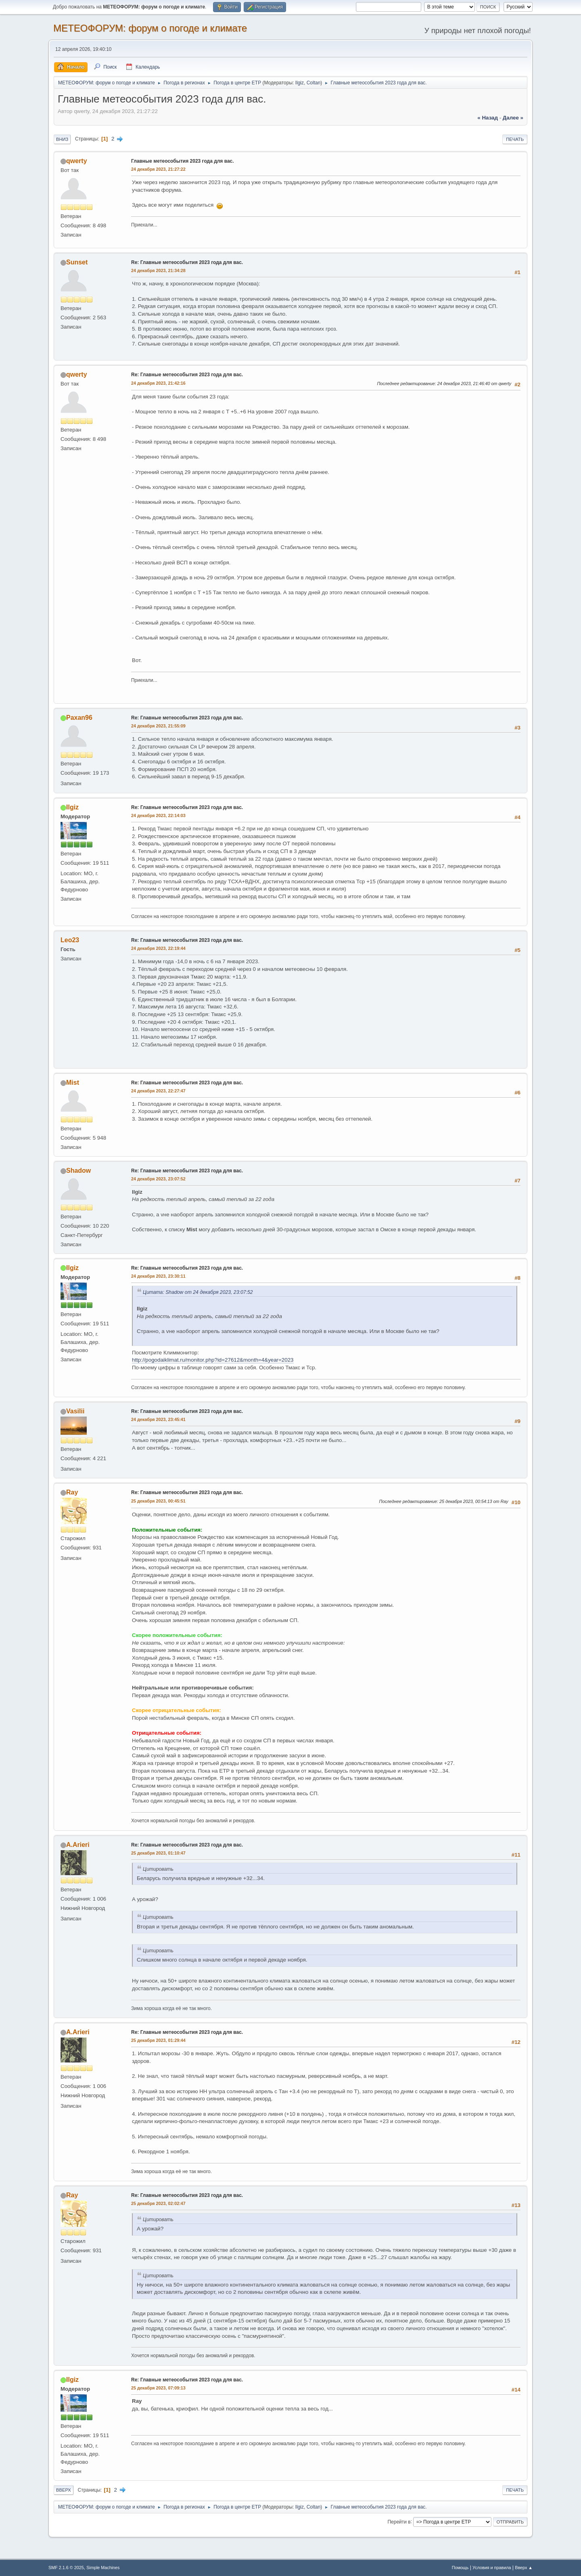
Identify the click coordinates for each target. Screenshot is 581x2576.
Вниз (62, 139)
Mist (72, 1082)
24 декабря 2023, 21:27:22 (158, 169)
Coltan (314, 83)
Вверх (63, 2490)
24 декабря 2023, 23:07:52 (158, 1178)
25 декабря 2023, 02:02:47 (158, 2203)
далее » (513, 118)
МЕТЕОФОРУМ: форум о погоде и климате (150, 28)
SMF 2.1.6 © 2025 (66, 2567)
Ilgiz (299, 83)
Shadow (78, 1170)
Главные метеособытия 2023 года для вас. (182, 161)
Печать (515, 139)
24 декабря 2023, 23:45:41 (158, 1419)
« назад (487, 118)
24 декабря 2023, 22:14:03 (158, 815)
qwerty (76, 160)
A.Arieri (78, 1844)
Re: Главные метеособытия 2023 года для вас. (187, 262)
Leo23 (70, 940)
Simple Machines (102, 2567)
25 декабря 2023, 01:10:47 (158, 1853)
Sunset (77, 262)
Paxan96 (79, 717)
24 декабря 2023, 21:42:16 (158, 383)
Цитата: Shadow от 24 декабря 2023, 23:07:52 (198, 1292)
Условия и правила (491, 2567)
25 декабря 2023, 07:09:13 (158, 2387)
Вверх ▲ (524, 2567)
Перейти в (398, 2521)
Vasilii (75, 1411)
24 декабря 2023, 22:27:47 (158, 1090)
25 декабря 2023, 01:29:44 (158, 2040)
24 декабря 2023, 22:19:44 (158, 948)
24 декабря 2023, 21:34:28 (158, 270)
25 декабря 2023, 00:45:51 (158, 1501)
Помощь (460, 2567)
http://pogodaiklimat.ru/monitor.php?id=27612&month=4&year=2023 (213, 1360)
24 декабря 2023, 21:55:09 (158, 725)
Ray (72, 1492)
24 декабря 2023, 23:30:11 (158, 1276)
